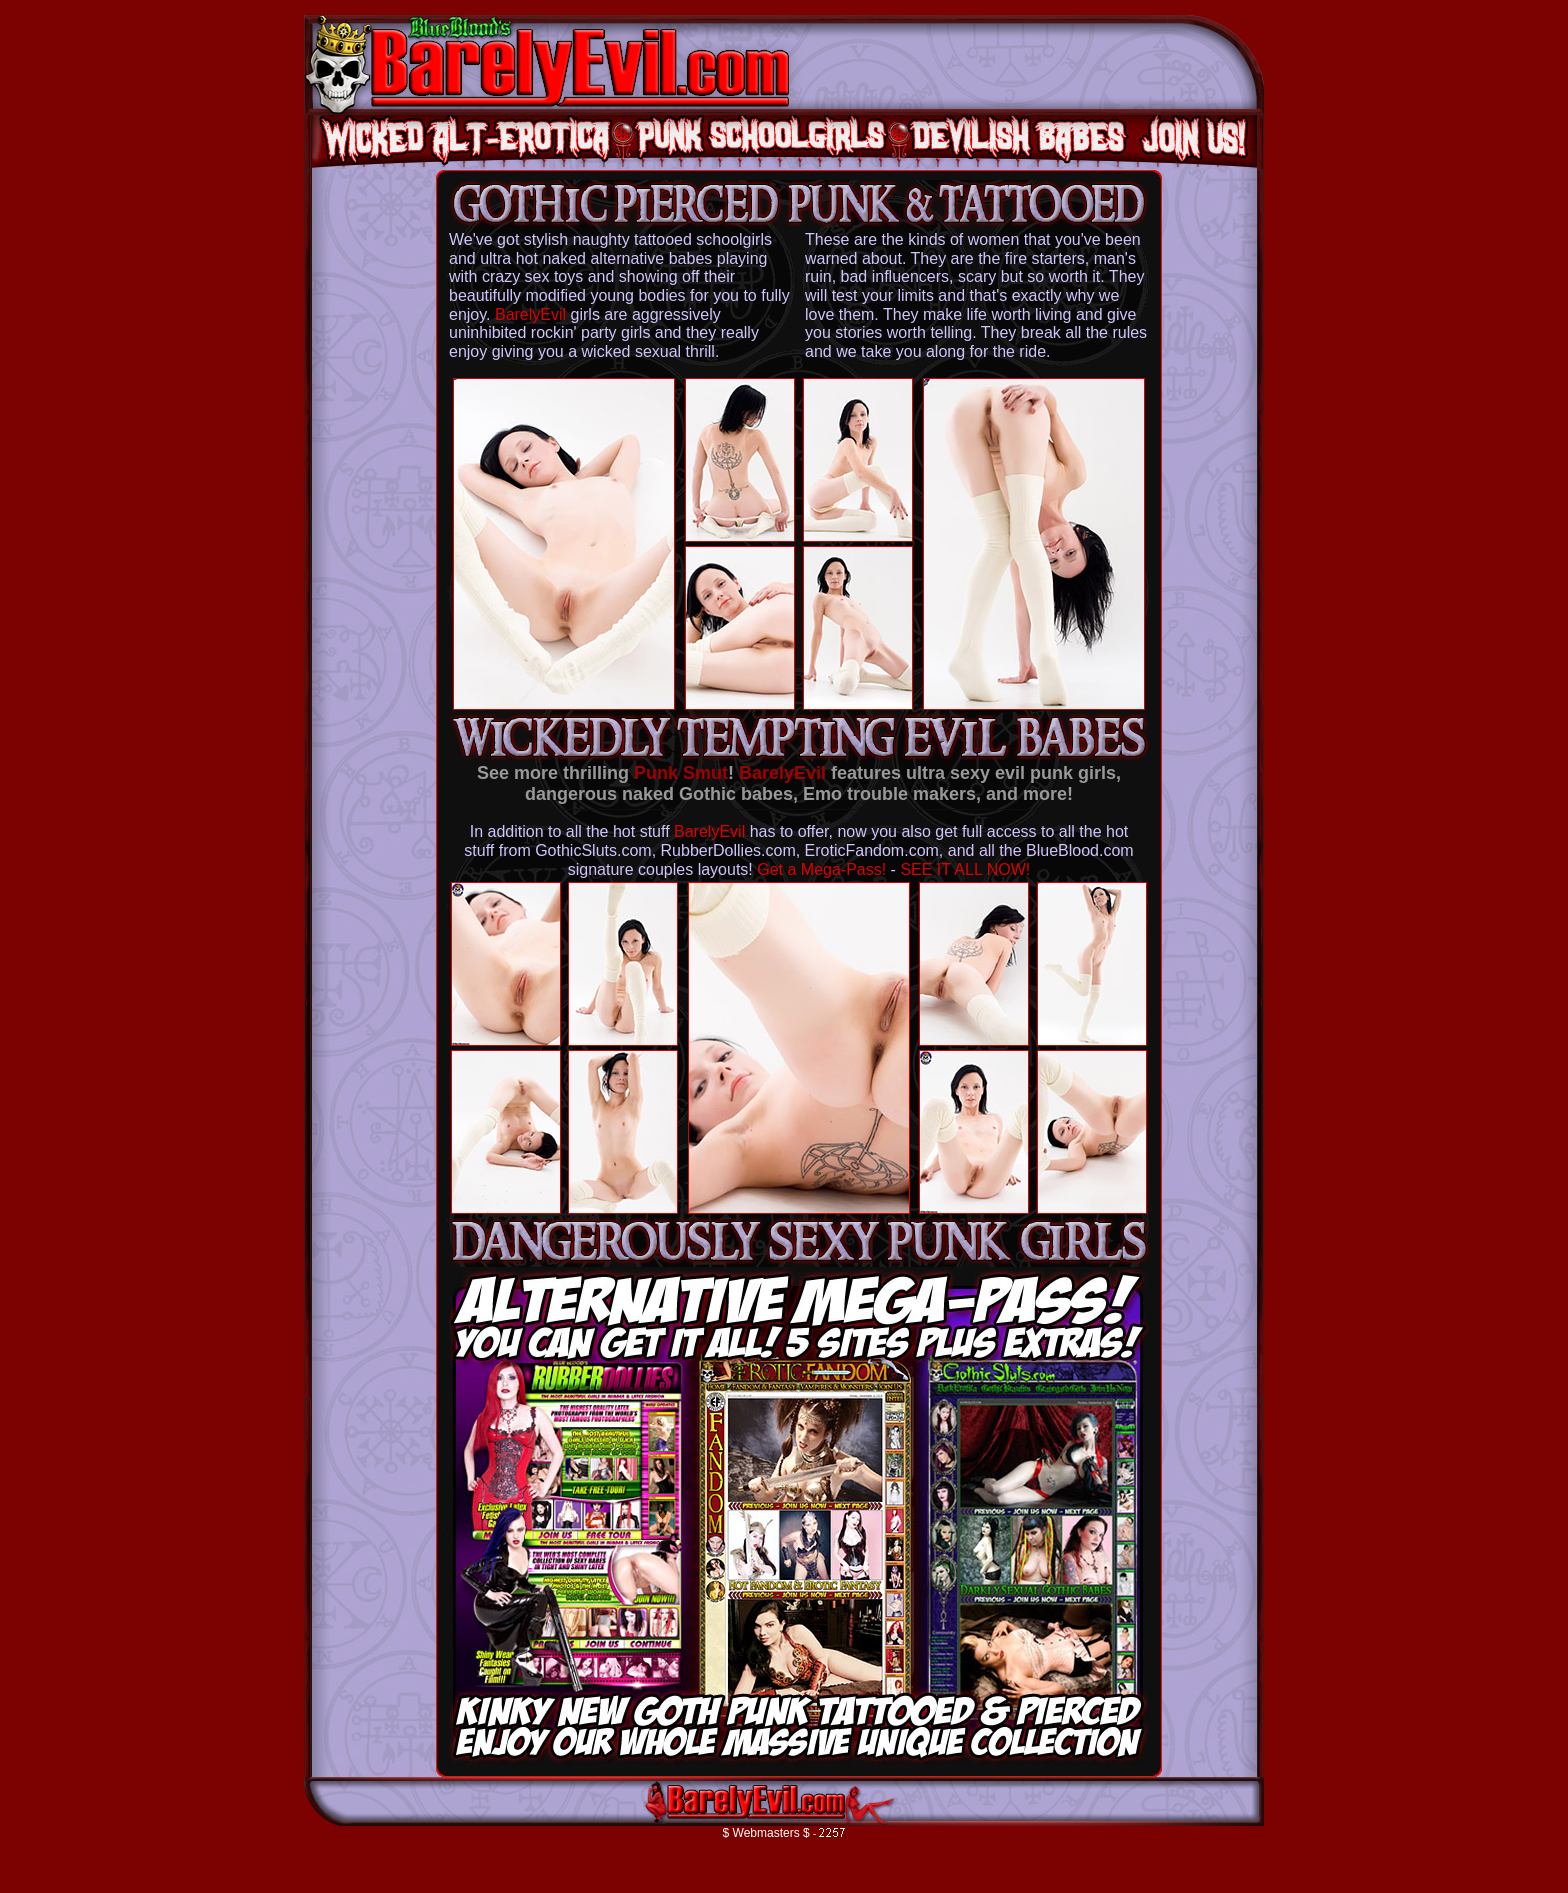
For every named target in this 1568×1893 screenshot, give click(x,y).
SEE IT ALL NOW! (965, 869)
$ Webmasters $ (766, 1833)
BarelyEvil (530, 314)
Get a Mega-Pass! (821, 869)
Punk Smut (681, 773)
